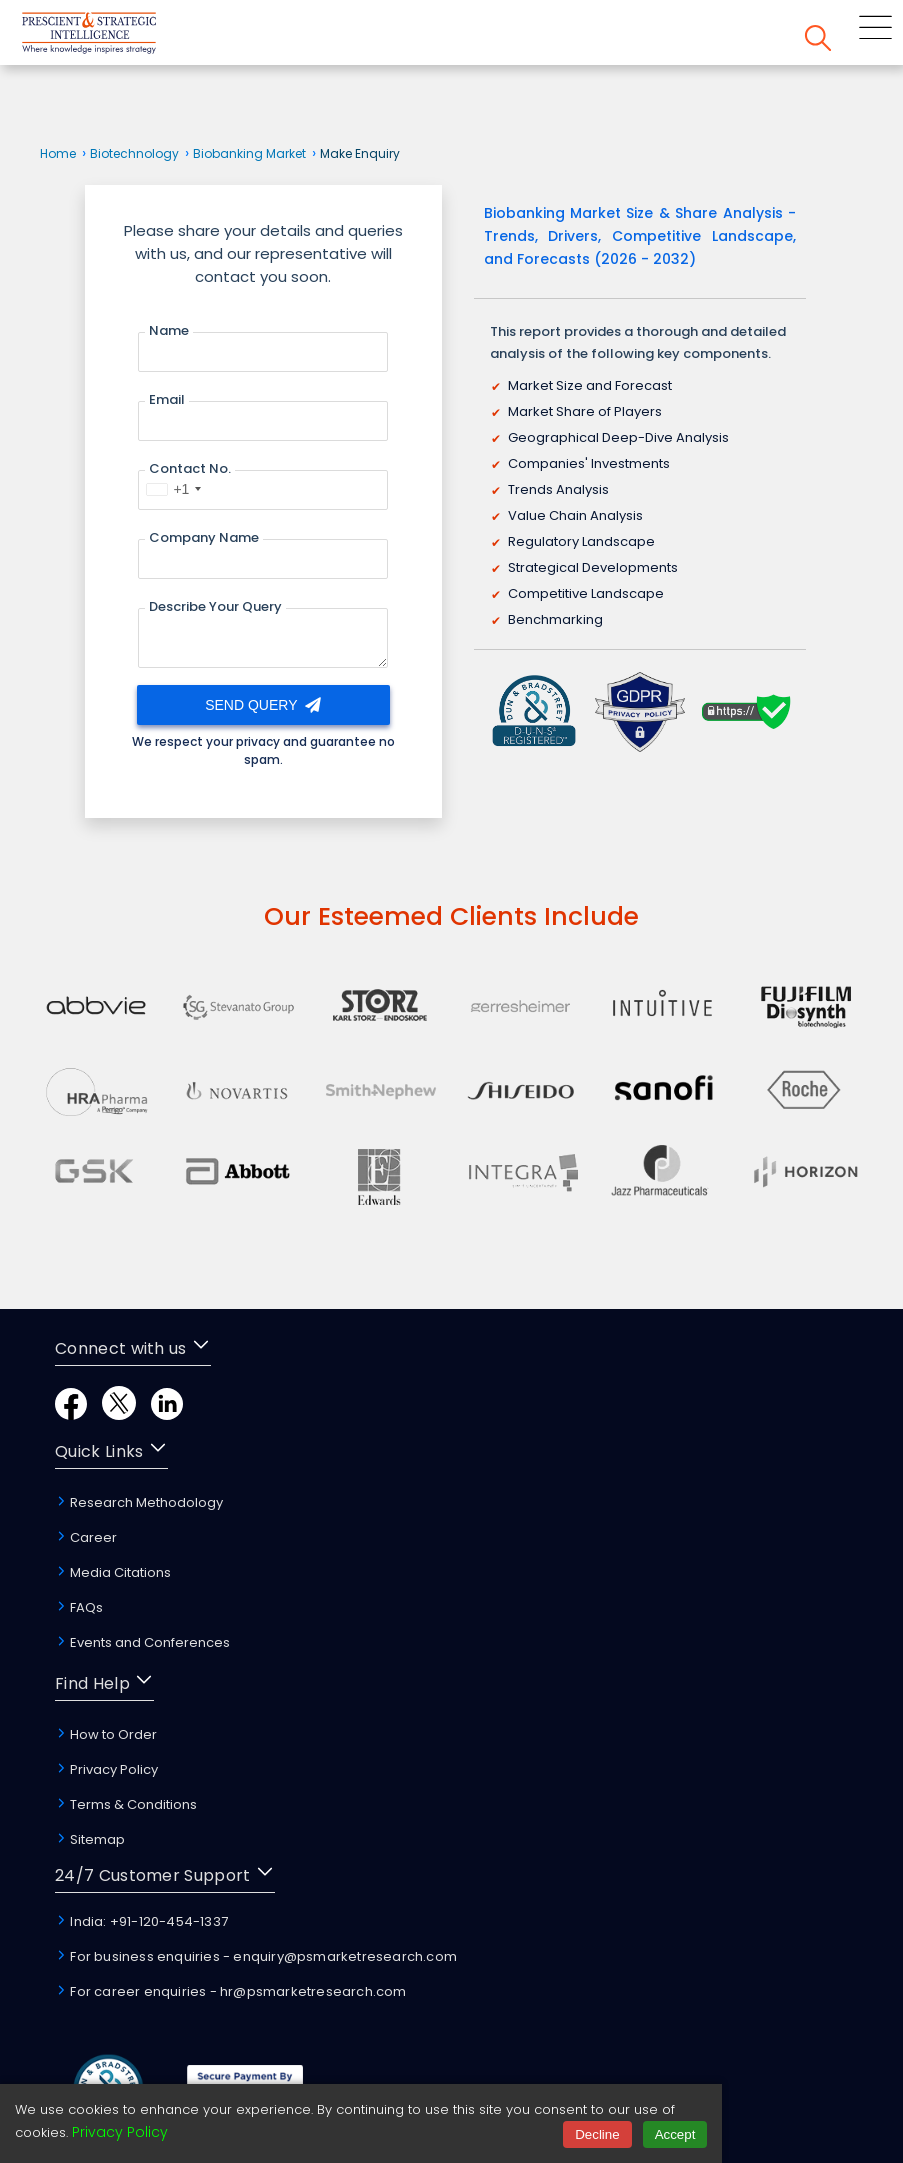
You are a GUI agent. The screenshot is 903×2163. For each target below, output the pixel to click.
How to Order (106, 1734)
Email (167, 399)
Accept (675, 2134)
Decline (597, 2134)
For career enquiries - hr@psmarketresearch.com (230, 1991)
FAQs (79, 1607)
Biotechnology (134, 153)
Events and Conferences (142, 1642)
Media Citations (113, 1572)
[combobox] (173, 489)
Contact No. (190, 468)
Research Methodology (139, 1502)
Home (58, 153)
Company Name (204, 537)
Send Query (263, 705)
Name (169, 330)
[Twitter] (119, 1414)
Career (86, 1537)
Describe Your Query (215, 606)
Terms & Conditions (126, 1804)
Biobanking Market (249, 153)
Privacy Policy (106, 1769)
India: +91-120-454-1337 (141, 1921)
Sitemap (90, 1839)
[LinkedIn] (167, 1414)
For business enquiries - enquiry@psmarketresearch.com (256, 1956)
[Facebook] (71, 1414)
